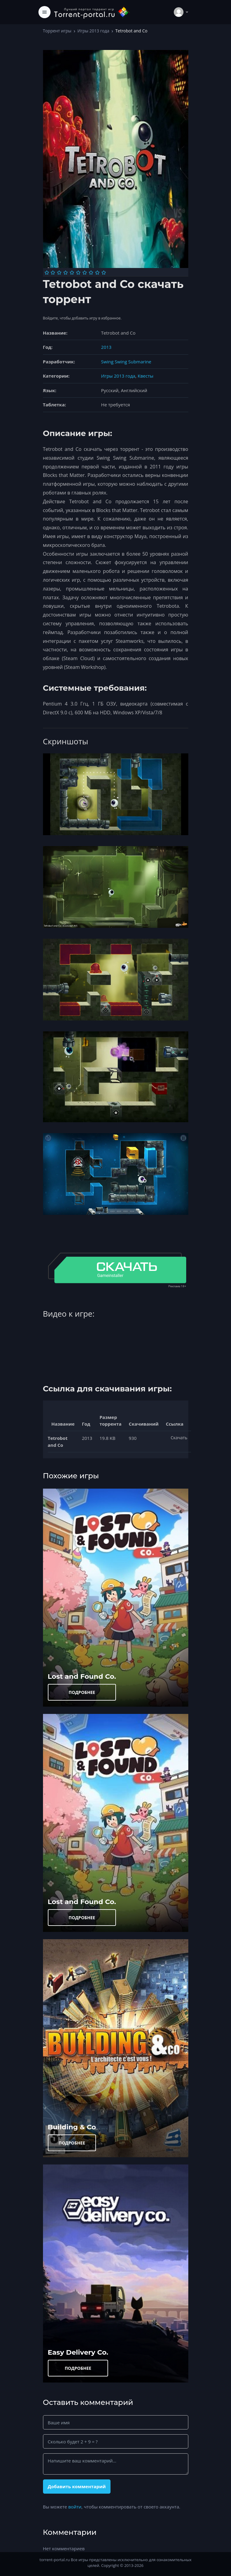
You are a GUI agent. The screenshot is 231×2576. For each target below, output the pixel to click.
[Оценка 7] (84, 272)
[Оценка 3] (59, 272)
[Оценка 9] (97, 272)
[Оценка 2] (52, 272)
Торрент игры (57, 31)
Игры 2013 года (93, 31)
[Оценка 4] (65, 272)
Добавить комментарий (77, 2486)
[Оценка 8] (91, 272)
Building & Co (72, 2127)
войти (74, 2507)
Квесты (145, 376)
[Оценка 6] (78, 272)
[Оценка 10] (103, 272)
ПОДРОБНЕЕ (82, 1692)
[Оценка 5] (71, 272)
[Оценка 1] (46, 272)
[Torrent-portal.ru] (91, 12)
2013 (106, 347)
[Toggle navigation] (44, 12)
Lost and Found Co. (82, 1676)
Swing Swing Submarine (126, 362)
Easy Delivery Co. (78, 2352)
